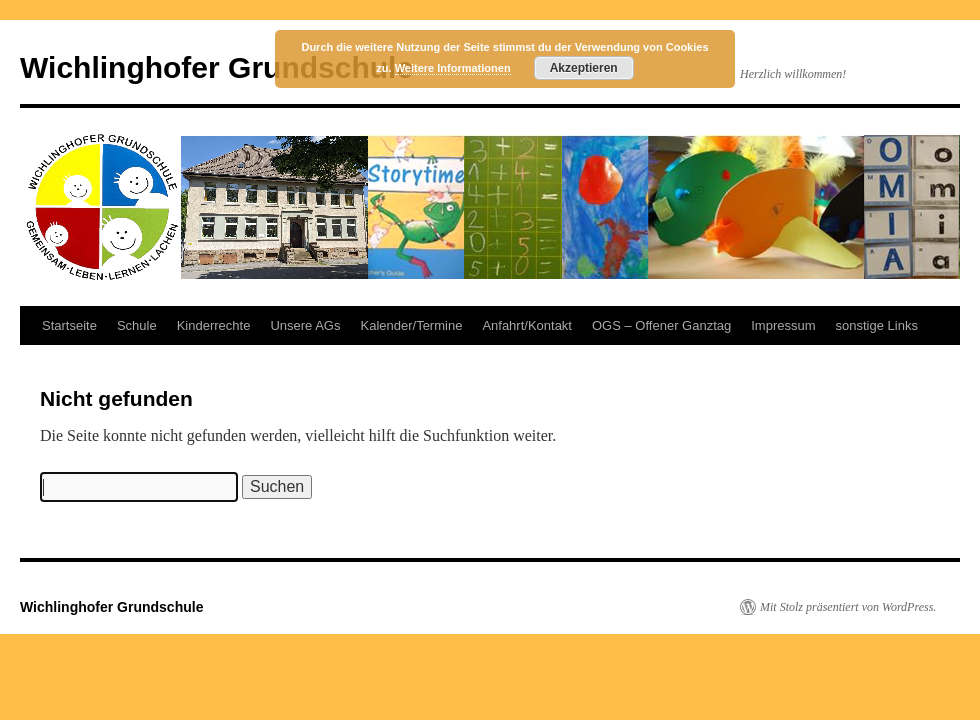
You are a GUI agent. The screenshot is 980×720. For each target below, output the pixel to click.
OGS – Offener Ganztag (661, 325)
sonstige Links (877, 325)
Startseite (69, 325)
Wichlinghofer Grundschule (216, 67)
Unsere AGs (305, 325)
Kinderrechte (214, 325)
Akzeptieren (584, 68)
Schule (137, 325)
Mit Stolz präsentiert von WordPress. (848, 607)
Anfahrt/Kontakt (527, 325)
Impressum (783, 325)
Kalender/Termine (411, 325)
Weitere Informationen (453, 68)
